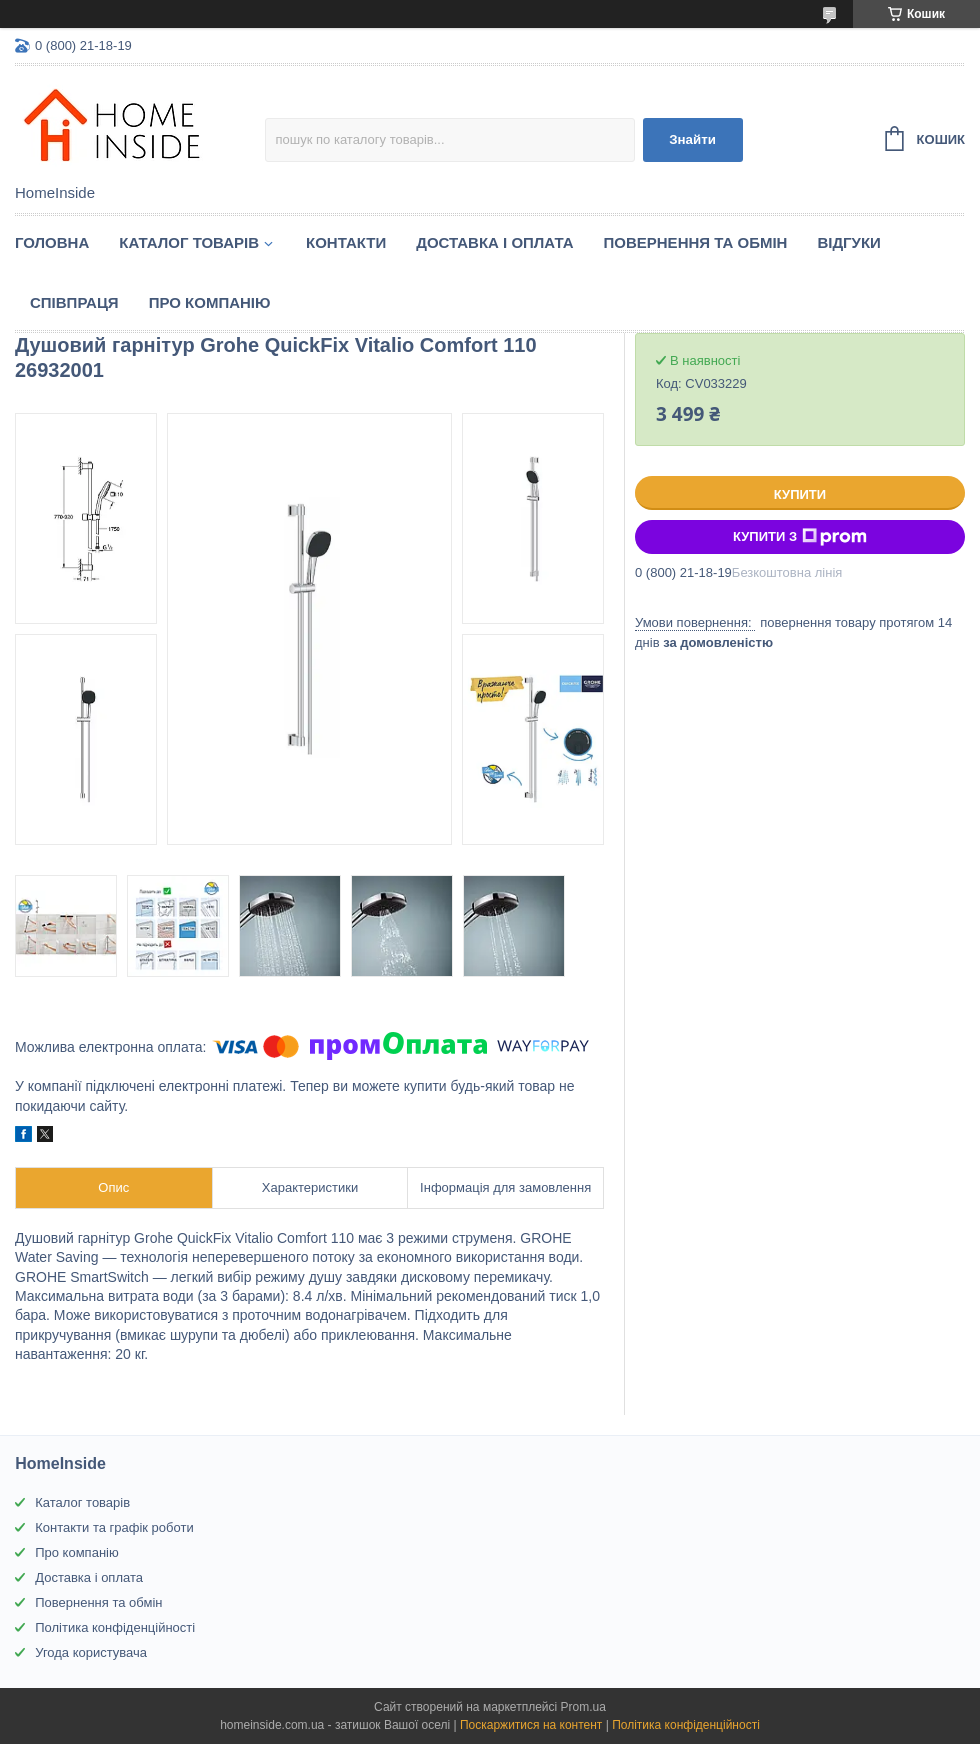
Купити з (800, 537)
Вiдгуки (848, 242)
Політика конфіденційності (115, 1627)
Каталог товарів (82, 1502)
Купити (800, 494)
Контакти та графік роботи (114, 1527)
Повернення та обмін (696, 242)
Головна (52, 242)
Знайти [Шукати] (692, 139)
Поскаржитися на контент (531, 1725)
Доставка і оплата (494, 242)
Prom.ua (583, 1707)
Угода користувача (91, 1652)
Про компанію (210, 302)
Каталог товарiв (189, 242)
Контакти (346, 242)
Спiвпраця (74, 302)
